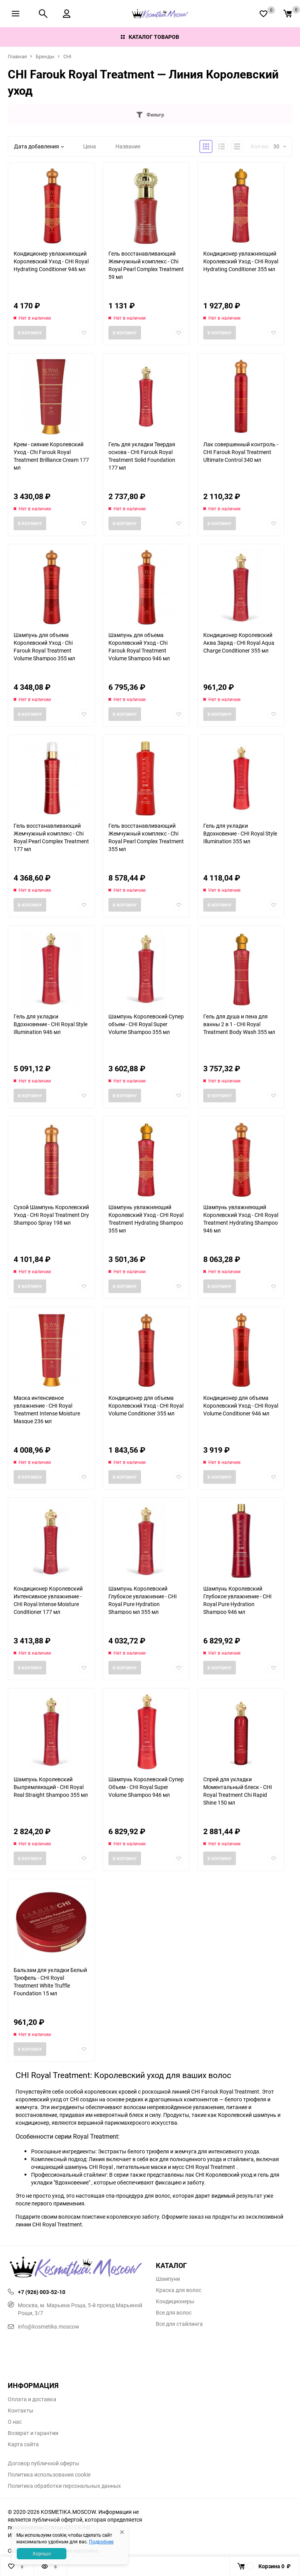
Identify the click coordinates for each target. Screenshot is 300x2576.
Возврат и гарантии (33, 2433)
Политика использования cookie (49, 2474)
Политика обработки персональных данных (64, 2486)
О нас (15, 2422)
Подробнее (101, 2541)
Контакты (20, 2410)
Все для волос (174, 2312)
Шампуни (168, 2279)
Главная (17, 56)
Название (127, 146)
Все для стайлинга (179, 2324)
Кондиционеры (175, 2301)
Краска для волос (178, 2290)
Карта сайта (23, 2444)
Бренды (45, 56)
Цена (89, 146)
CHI (67, 56)
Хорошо (42, 2553)
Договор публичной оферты (43, 2463)
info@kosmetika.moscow (43, 2326)
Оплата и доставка (32, 2399)
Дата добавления (39, 146)
